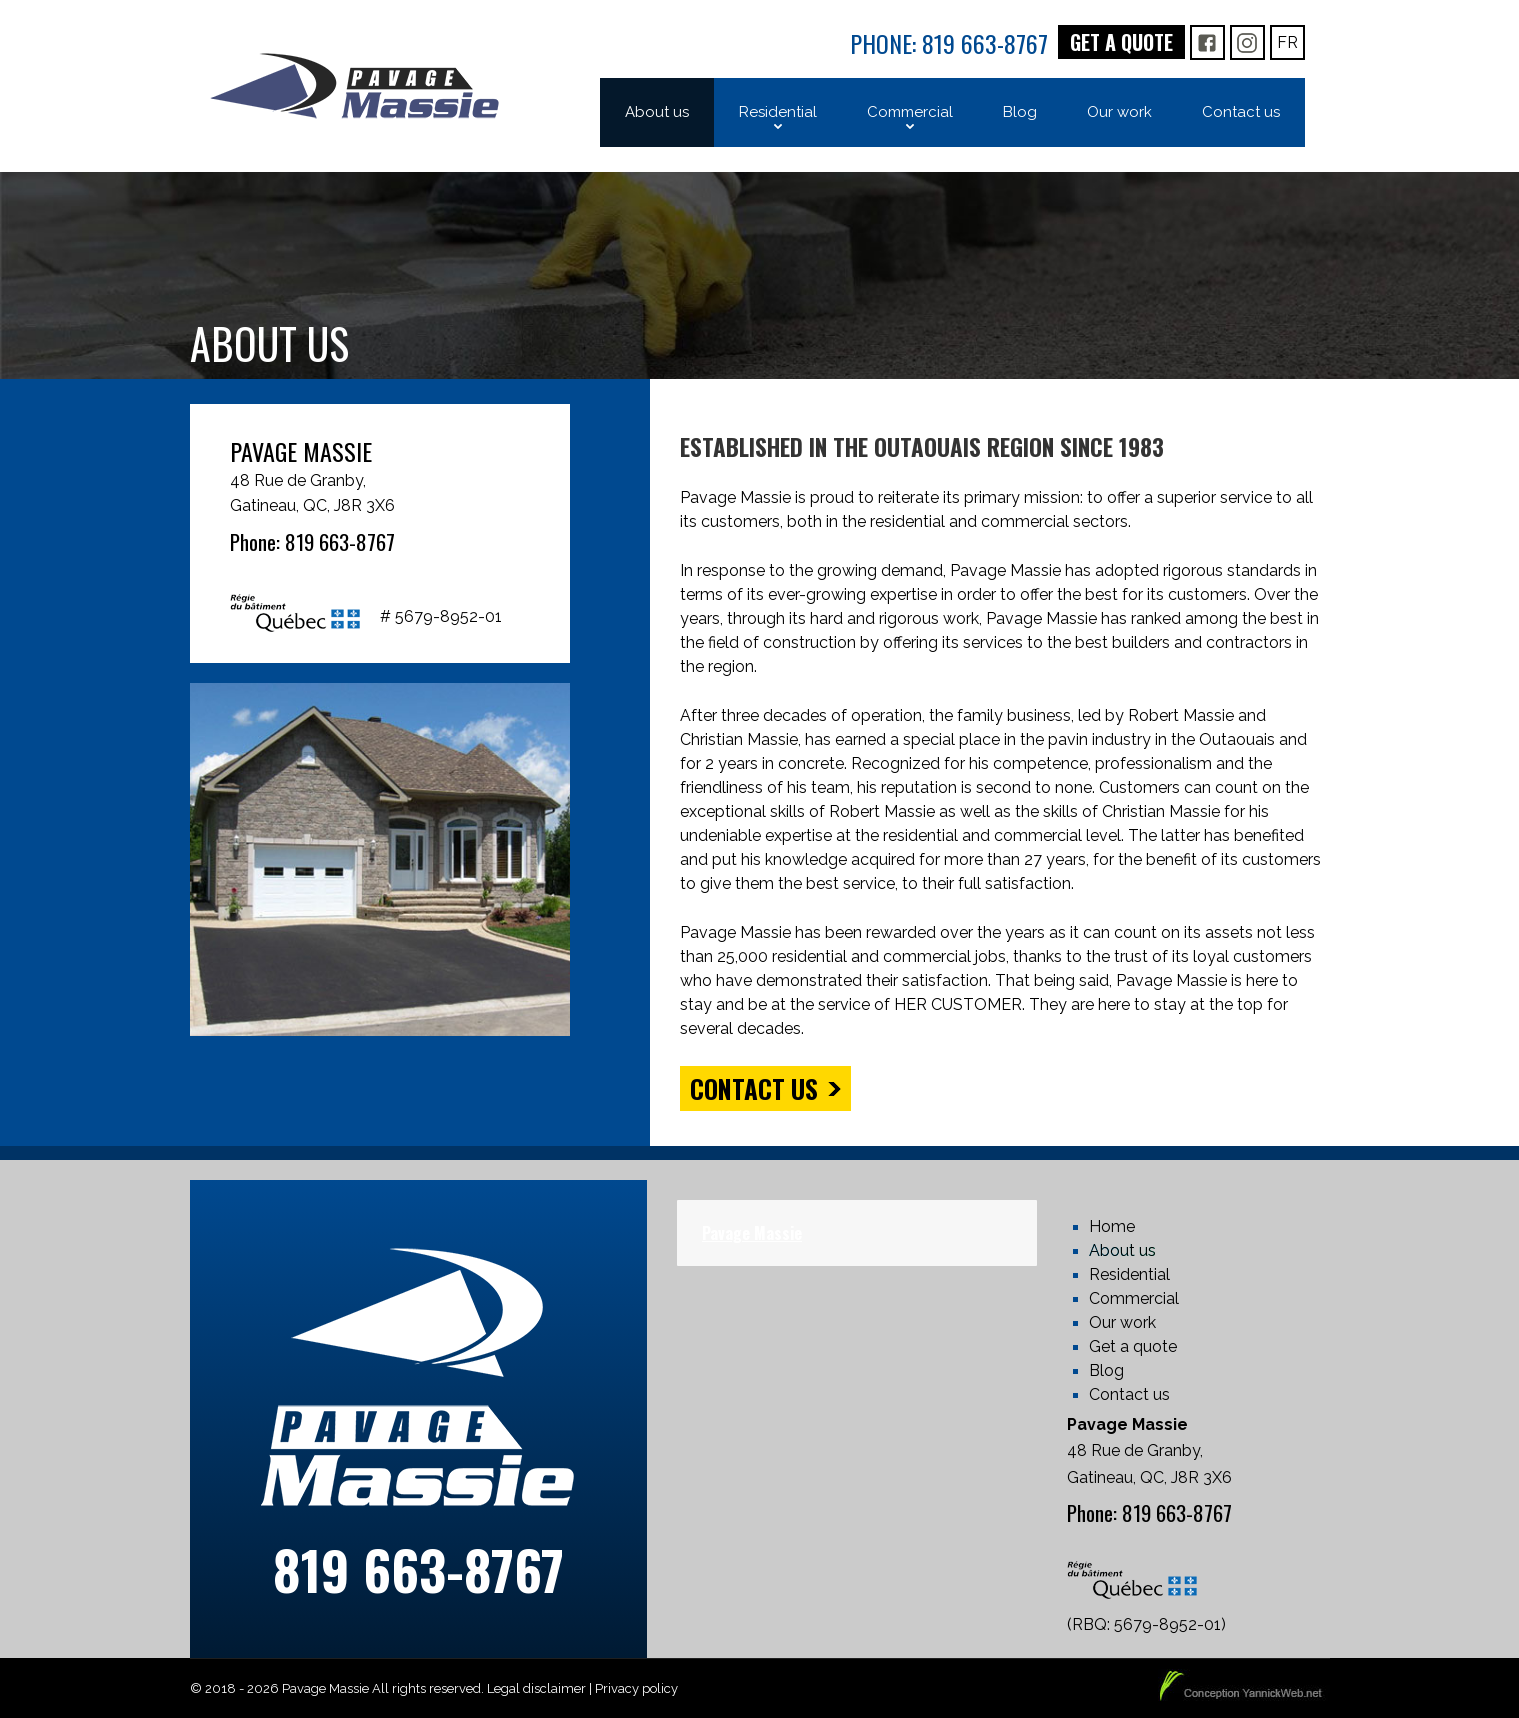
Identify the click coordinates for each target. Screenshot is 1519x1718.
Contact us (754, 1088)
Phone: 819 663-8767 (949, 43)
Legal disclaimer (536, 1688)
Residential (1129, 1274)
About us (1122, 1250)
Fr (1287, 42)
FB (1207, 42)
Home (1112, 1226)
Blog (1106, 1370)
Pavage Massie (752, 1233)
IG (1247, 42)
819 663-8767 (418, 1569)
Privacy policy (636, 1688)
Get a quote (1121, 42)
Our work (1122, 1322)
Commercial (1134, 1298)
